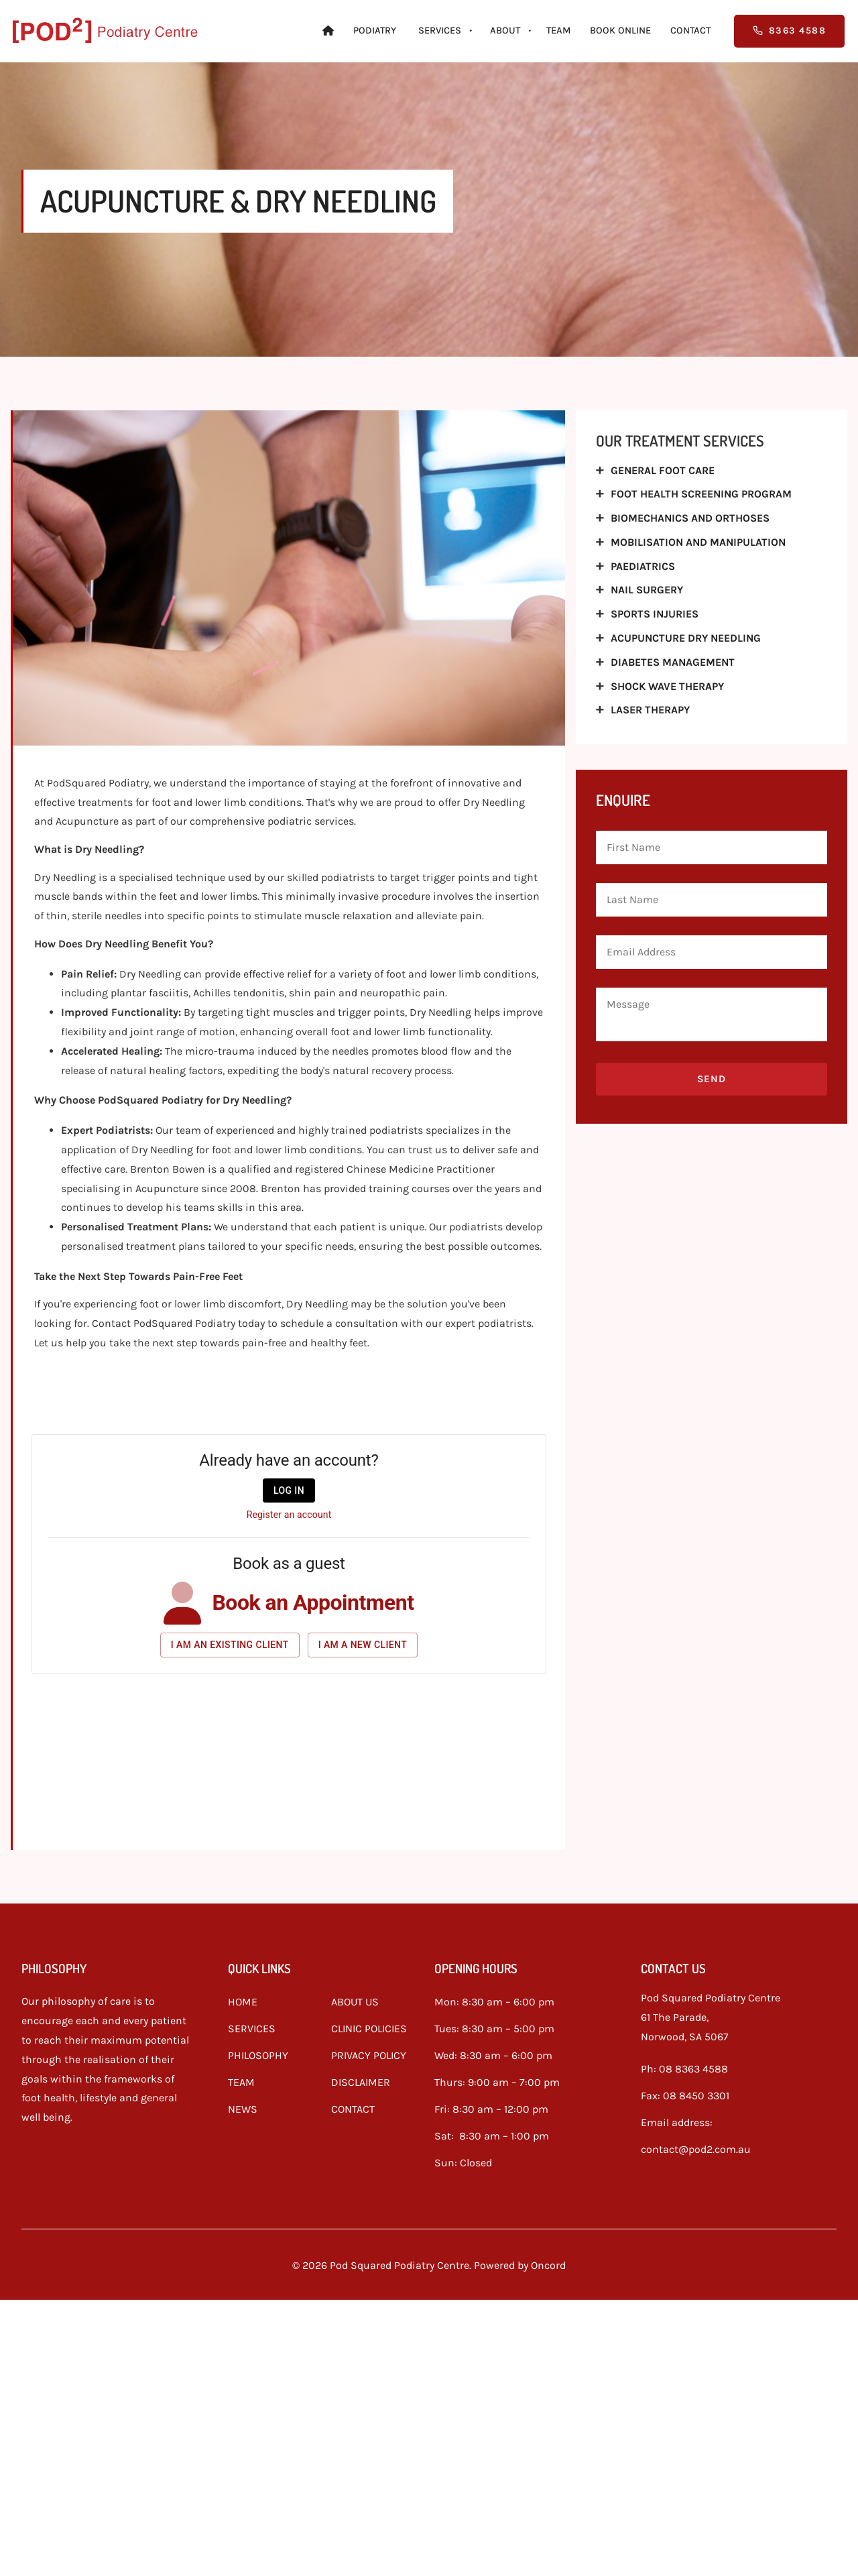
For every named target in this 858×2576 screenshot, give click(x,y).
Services (439, 30)
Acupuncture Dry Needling (686, 638)
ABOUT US (355, 1998)
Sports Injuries (654, 613)
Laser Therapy (650, 709)
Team (558, 30)
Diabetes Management (673, 662)
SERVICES (251, 2025)
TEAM (241, 2078)
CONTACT (353, 2105)
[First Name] (711, 847)
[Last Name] (711, 900)
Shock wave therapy (667, 686)
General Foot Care (663, 470)
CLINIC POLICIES (369, 2025)
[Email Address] (711, 952)
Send (711, 1079)
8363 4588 (766, 24)
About (505, 30)
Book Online (620, 30)
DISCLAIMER (360, 2078)
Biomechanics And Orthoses (690, 518)
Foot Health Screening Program (701, 493)
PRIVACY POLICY (368, 2052)
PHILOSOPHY (258, 2052)
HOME (242, 1998)
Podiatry (374, 30)
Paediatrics (643, 566)
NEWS (242, 2105)
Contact (690, 30)
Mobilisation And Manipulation (698, 542)
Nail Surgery (647, 589)
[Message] (711, 1014)
